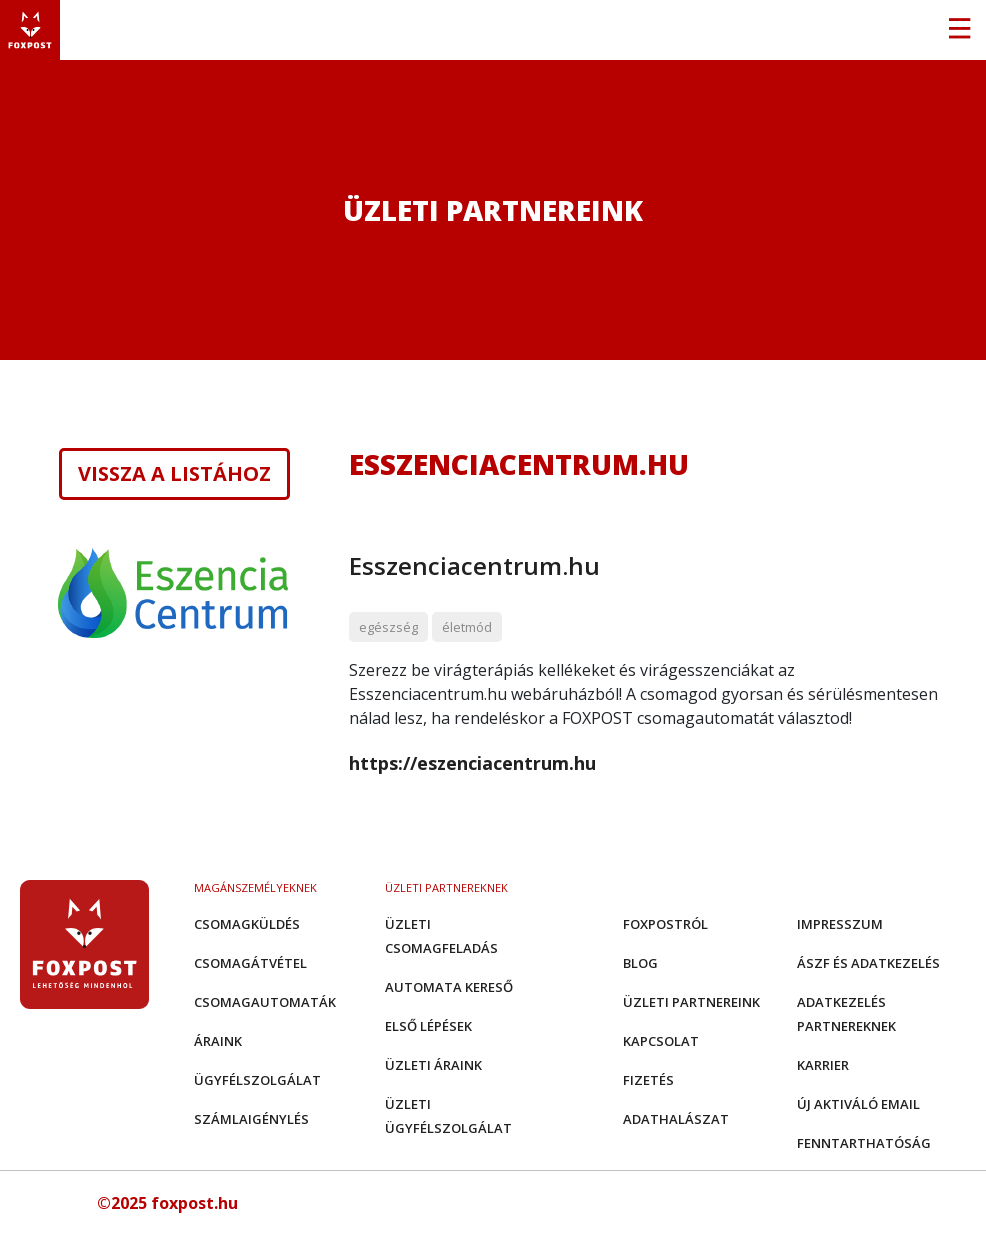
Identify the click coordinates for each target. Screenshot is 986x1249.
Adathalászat (676, 1119)
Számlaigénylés (251, 1119)
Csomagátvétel (250, 963)
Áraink (218, 1041)
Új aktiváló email (858, 1104)
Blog (640, 963)
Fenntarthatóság (864, 1143)
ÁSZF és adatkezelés (868, 963)
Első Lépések (428, 1026)
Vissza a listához (174, 474)
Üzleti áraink (433, 1065)
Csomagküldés (247, 924)
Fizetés (648, 1080)
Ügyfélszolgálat (257, 1080)
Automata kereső (449, 987)
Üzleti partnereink (691, 1002)
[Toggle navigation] (959, 30)
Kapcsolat (661, 1041)
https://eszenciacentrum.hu (472, 763)
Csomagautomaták (265, 1002)
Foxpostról (665, 924)
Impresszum (840, 924)
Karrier (823, 1065)
